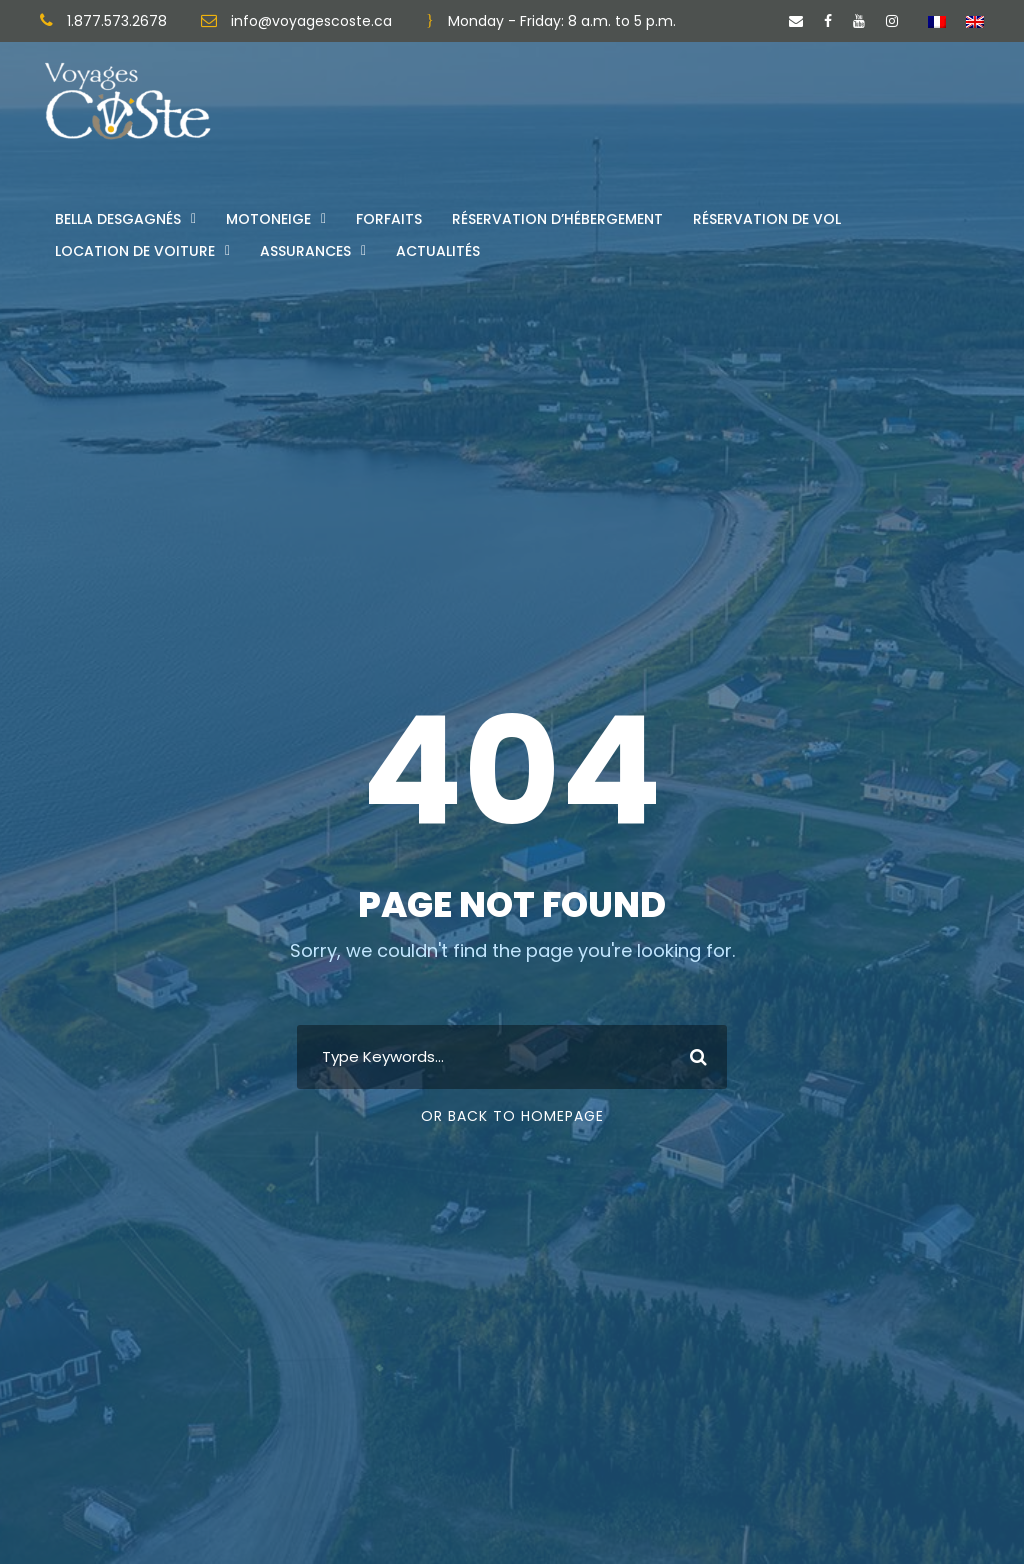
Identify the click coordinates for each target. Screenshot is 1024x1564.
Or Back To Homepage (512, 1116)
